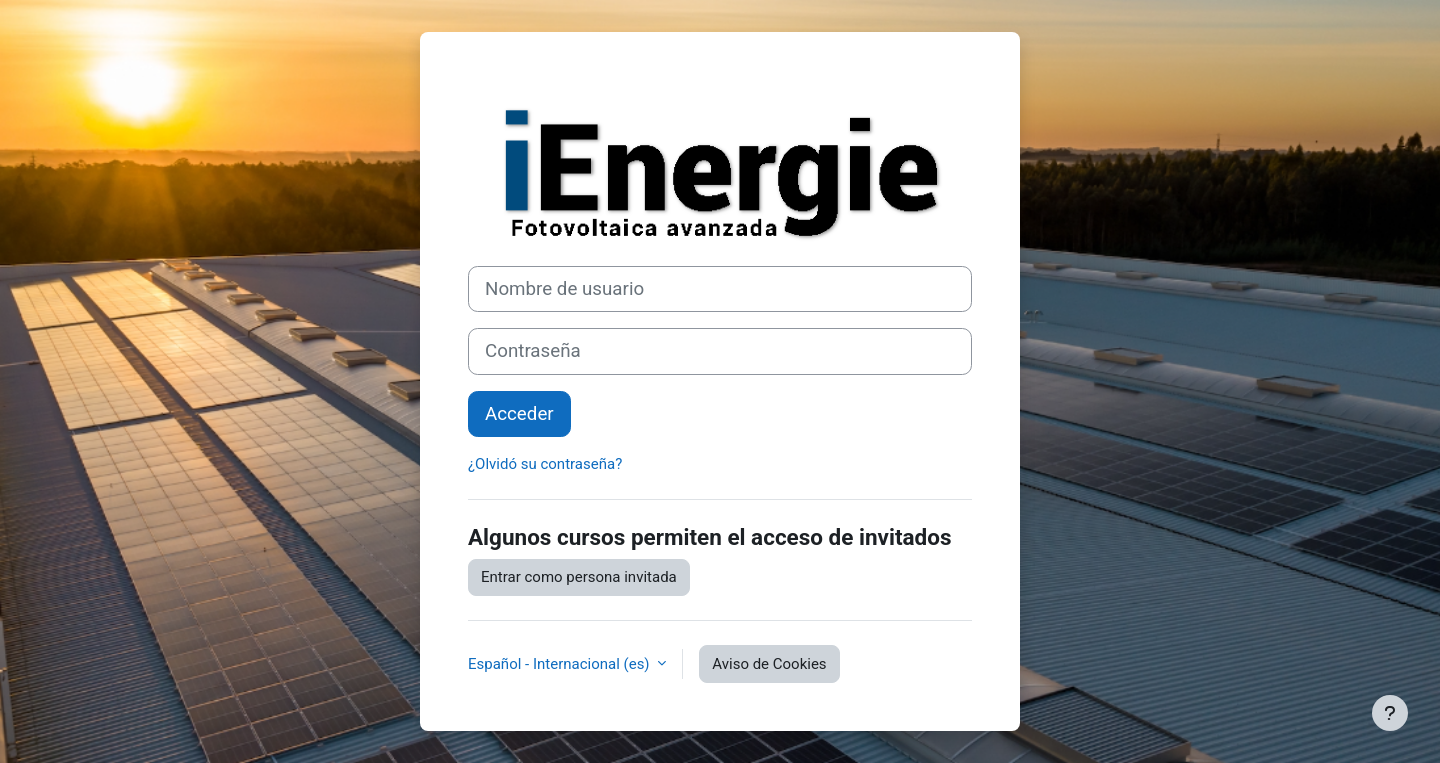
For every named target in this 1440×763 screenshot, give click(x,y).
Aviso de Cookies (769, 664)
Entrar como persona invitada (579, 577)
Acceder (519, 414)
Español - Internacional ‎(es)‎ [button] (560, 664)
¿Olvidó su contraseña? (545, 464)
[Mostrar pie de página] (1390, 713)
